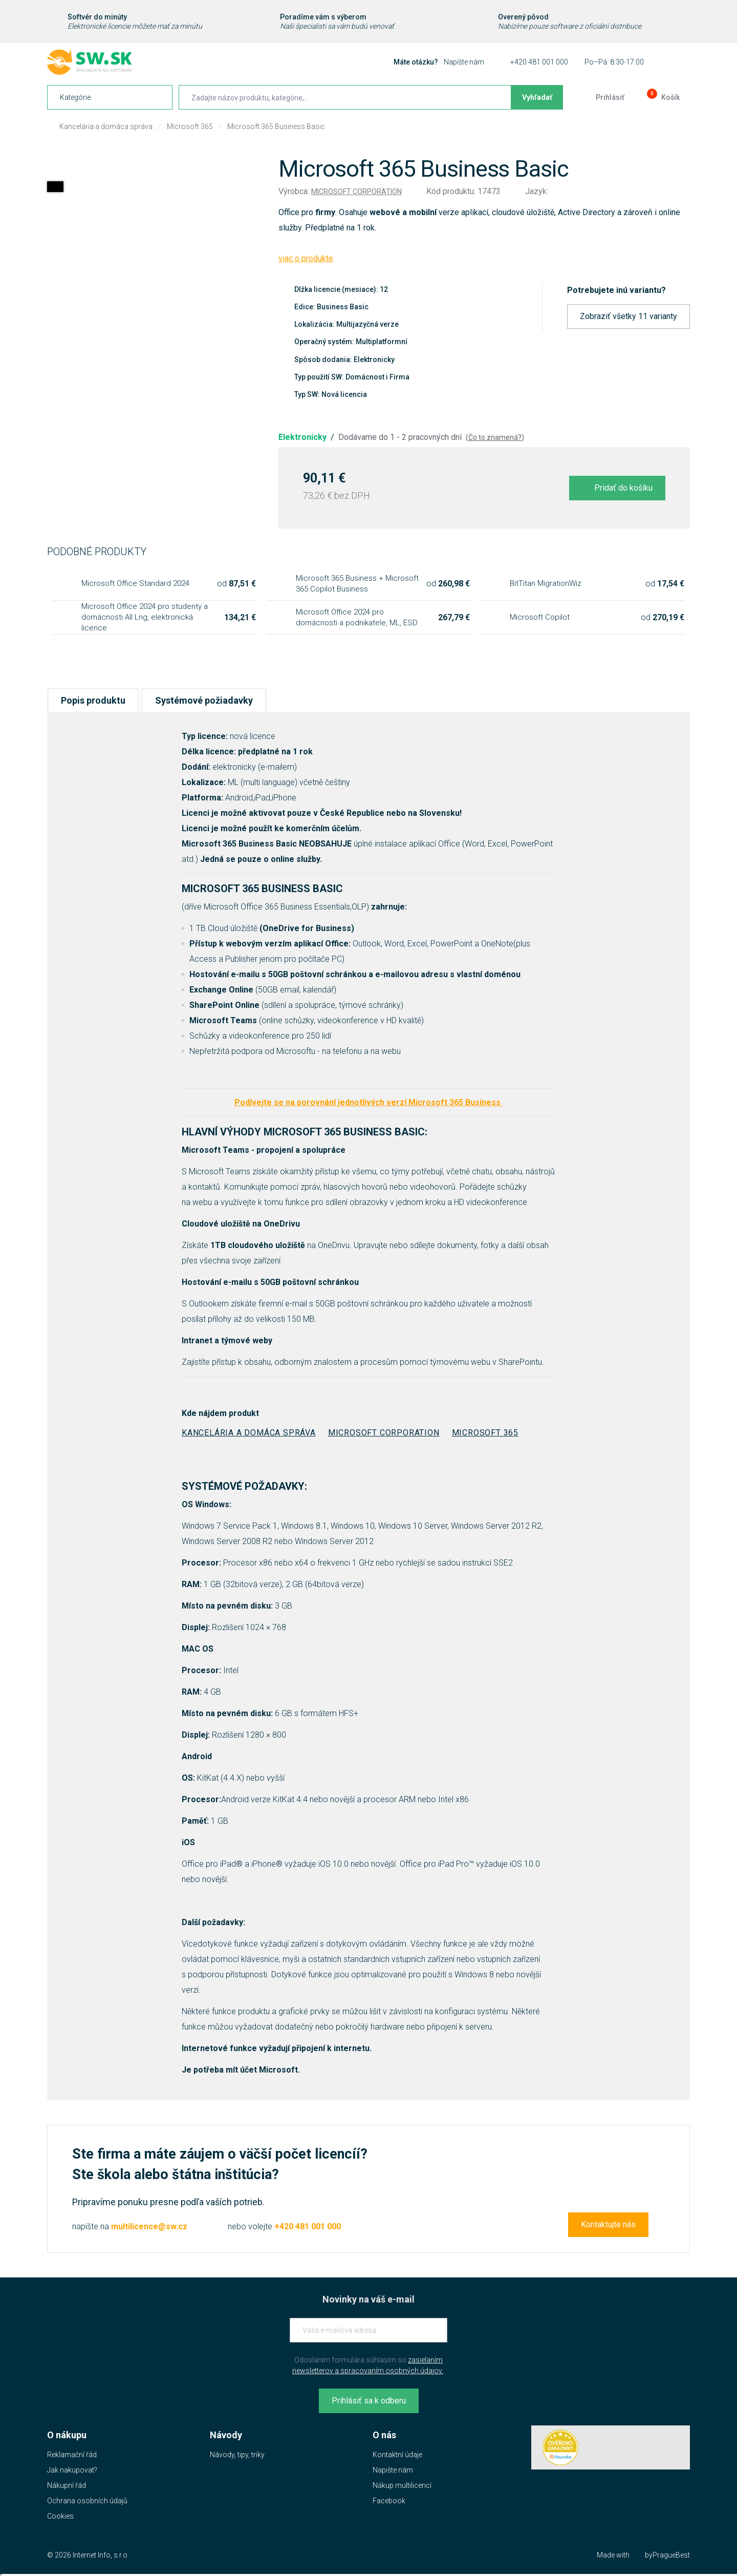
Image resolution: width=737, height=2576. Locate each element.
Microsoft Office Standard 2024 (135, 583)
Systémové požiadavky (204, 700)
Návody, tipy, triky (237, 2455)
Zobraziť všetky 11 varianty (628, 316)
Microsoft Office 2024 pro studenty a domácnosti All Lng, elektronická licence (144, 617)
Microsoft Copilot (540, 617)
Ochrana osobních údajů (87, 2501)
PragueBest (671, 2555)
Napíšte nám (464, 62)
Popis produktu (93, 700)
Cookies (60, 2516)
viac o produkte (305, 258)
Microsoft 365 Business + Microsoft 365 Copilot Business (357, 584)
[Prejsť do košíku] (662, 97)
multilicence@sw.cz (149, 2226)
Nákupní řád (66, 2485)
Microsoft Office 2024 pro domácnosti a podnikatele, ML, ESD (357, 617)
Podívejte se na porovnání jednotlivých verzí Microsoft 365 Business (368, 1102)
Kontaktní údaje (397, 2455)
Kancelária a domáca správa (106, 126)
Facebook (389, 2501)
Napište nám (393, 2470)
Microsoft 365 (190, 126)
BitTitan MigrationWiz (545, 583)
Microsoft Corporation (356, 191)
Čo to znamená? (495, 437)
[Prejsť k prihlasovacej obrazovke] (602, 97)
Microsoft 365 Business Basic (276, 126)
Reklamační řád (72, 2455)
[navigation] (109, 97)
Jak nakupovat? (72, 2470)
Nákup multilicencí (402, 2485)
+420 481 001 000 (539, 62)
